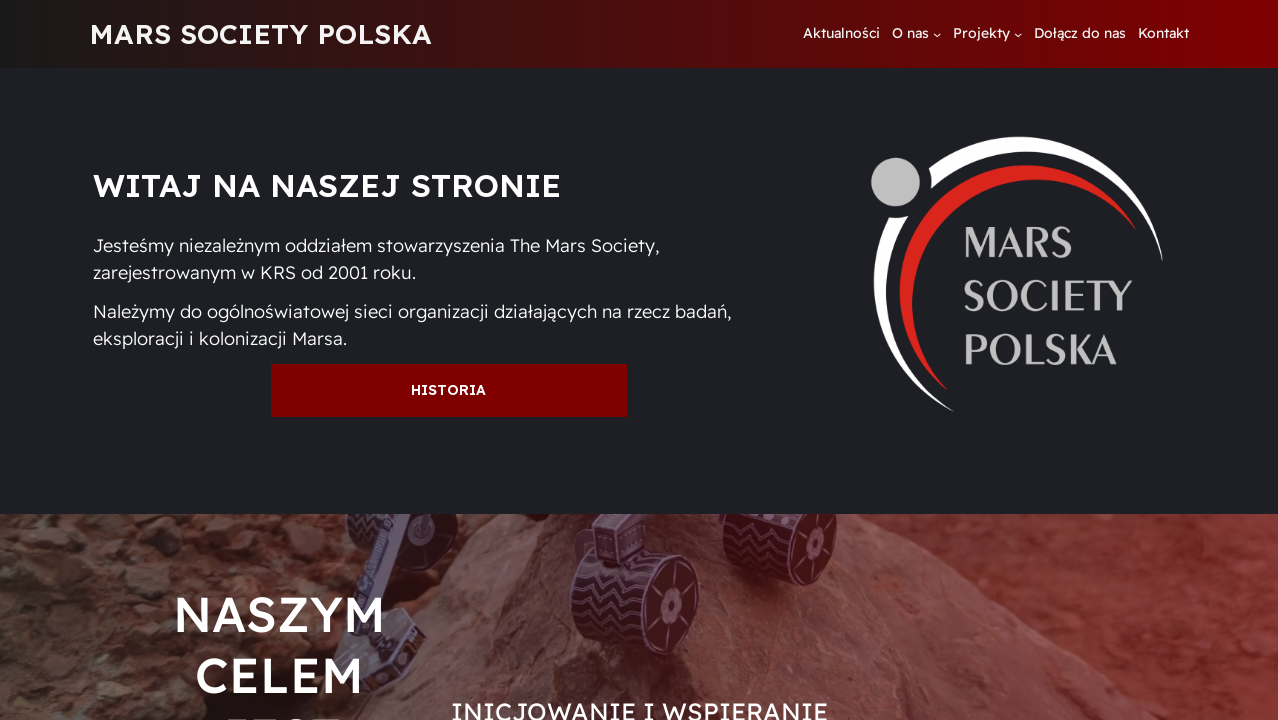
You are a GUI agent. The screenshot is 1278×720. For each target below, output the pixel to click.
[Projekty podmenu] (1018, 34)
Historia (448, 390)
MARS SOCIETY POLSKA (260, 33)
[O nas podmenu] (937, 34)
